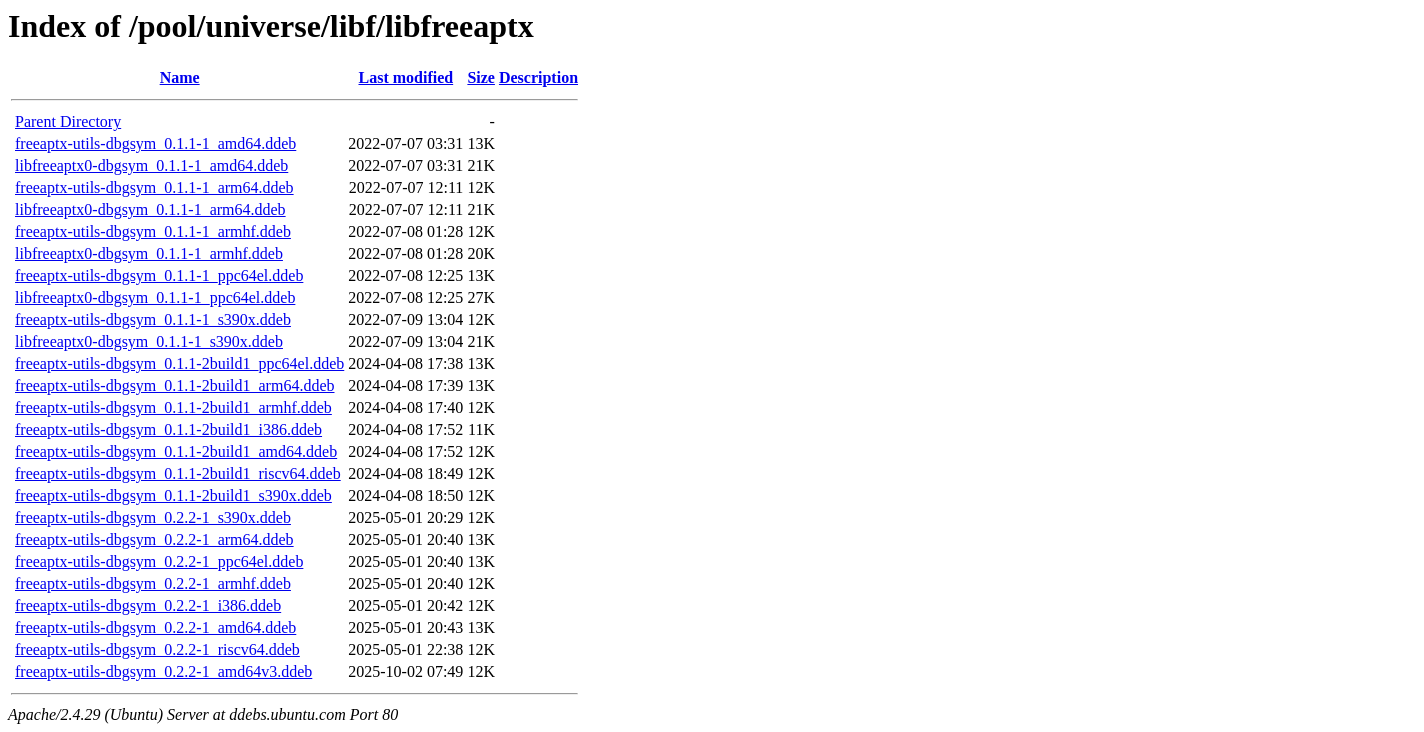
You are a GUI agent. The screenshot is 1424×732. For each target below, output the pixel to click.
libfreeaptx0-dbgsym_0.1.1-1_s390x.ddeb (149, 341)
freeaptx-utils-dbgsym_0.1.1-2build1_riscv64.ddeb (178, 473)
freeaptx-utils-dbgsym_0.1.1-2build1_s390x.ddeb (173, 495)
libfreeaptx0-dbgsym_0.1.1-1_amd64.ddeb (151, 165)
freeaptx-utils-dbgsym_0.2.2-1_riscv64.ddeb (157, 649)
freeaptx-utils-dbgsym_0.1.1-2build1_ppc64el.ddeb (179, 363)
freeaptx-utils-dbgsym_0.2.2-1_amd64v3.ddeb (163, 671)
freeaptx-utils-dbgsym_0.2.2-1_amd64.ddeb (155, 627)
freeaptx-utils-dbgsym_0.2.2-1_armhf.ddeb (153, 583)
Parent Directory (68, 121)
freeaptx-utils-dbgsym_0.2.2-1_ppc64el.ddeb (159, 561)
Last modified (405, 77)
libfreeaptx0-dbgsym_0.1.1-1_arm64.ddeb (150, 209)
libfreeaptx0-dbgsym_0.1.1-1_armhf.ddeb (149, 253)
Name (180, 77)
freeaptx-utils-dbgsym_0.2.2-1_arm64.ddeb (154, 539)
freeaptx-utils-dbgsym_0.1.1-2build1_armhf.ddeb (173, 407)
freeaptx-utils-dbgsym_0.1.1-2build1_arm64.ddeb (175, 385)
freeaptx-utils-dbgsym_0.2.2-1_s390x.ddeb (153, 517)
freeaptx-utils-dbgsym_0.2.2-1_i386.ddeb (148, 605)
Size (481, 77)
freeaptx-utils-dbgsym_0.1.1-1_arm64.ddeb (154, 187)
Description (538, 77)
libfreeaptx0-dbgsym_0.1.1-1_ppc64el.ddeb (155, 297)
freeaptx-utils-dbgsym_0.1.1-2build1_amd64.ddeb (176, 451)
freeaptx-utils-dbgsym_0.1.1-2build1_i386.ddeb (168, 429)
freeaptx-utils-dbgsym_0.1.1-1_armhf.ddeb (153, 231)
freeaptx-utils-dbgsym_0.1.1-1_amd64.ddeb (155, 143)
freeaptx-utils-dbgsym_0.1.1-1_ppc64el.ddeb (159, 275)
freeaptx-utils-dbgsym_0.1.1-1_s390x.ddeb (153, 319)
